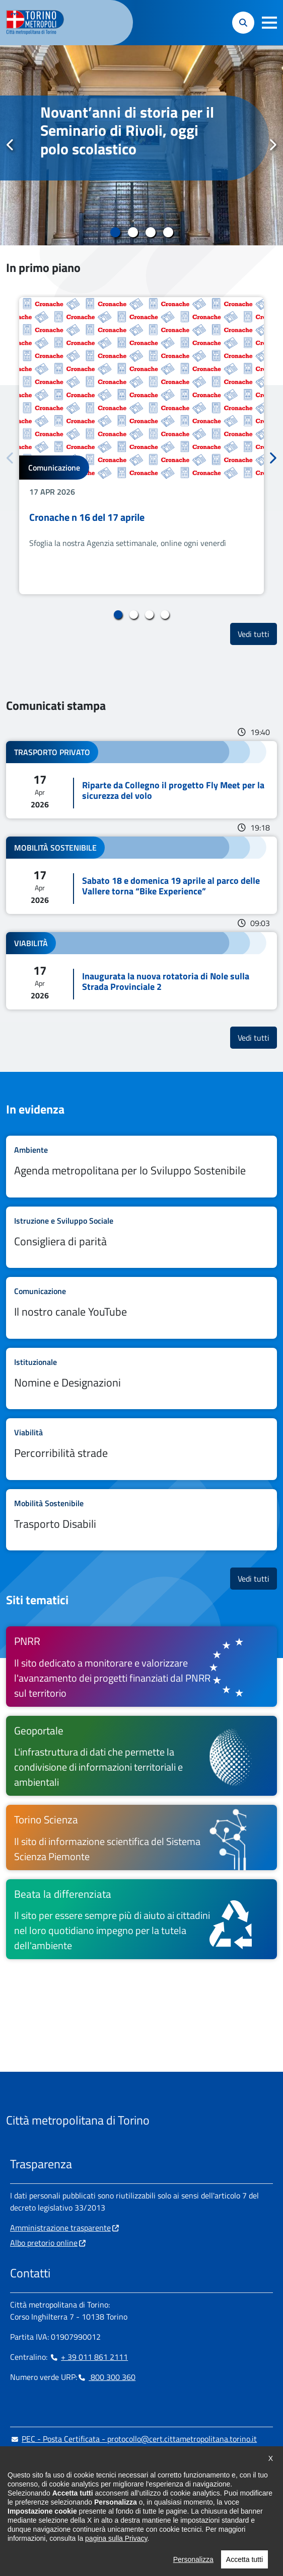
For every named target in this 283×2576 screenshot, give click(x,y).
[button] (269, 22)
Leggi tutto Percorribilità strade (141, 1449)
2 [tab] (133, 232)
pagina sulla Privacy (116, 2563)
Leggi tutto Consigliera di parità (141, 1237)
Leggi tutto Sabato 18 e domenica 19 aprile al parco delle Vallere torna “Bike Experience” (141, 875)
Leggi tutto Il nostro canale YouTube (141, 1308)
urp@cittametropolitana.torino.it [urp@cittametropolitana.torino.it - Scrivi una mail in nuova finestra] (72, 2459)
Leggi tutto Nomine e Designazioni (141, 1379)
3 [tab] (150, 232)
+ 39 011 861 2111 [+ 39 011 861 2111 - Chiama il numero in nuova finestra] (88, 2357)
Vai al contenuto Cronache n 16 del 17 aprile (141, 445)
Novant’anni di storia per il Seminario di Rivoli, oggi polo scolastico (127, 130)
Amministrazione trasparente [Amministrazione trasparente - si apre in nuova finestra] (60, 2228)
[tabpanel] (141, 145)
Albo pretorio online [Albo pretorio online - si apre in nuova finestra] (44, 2243)
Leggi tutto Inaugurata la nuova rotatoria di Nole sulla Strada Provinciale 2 (141, 970)
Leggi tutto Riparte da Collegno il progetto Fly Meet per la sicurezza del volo (141, 779)
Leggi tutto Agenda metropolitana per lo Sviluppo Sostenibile (141, 1167)
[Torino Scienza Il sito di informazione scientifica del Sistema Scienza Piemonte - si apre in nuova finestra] (141, 1837)
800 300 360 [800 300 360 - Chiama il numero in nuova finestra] (106, 2377)
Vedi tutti (257, 633)
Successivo (272, 144)
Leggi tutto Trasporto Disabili (141, 1520)
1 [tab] (115, 232)
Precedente (10, 144)
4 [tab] (168, 232)
